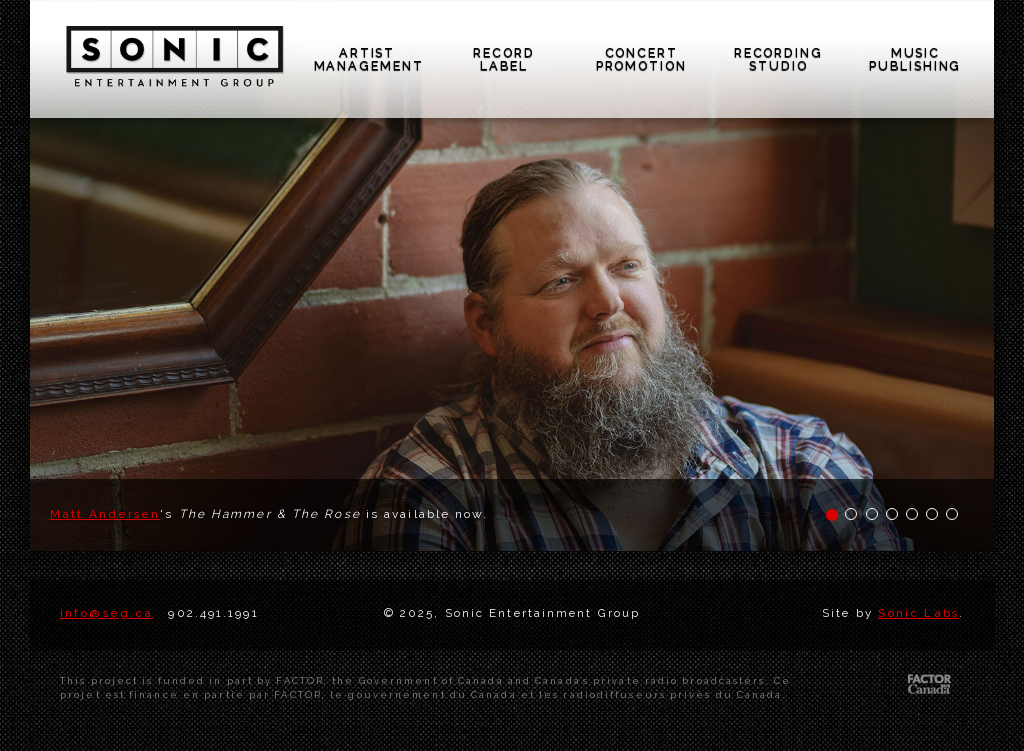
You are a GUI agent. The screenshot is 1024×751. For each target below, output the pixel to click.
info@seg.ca (106, 613)
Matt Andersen (105, 514)
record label (503, 59)
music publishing (915, 59)
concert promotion (641, 59)
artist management (369, 59)
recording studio (778, 59)
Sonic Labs (918, 613)
